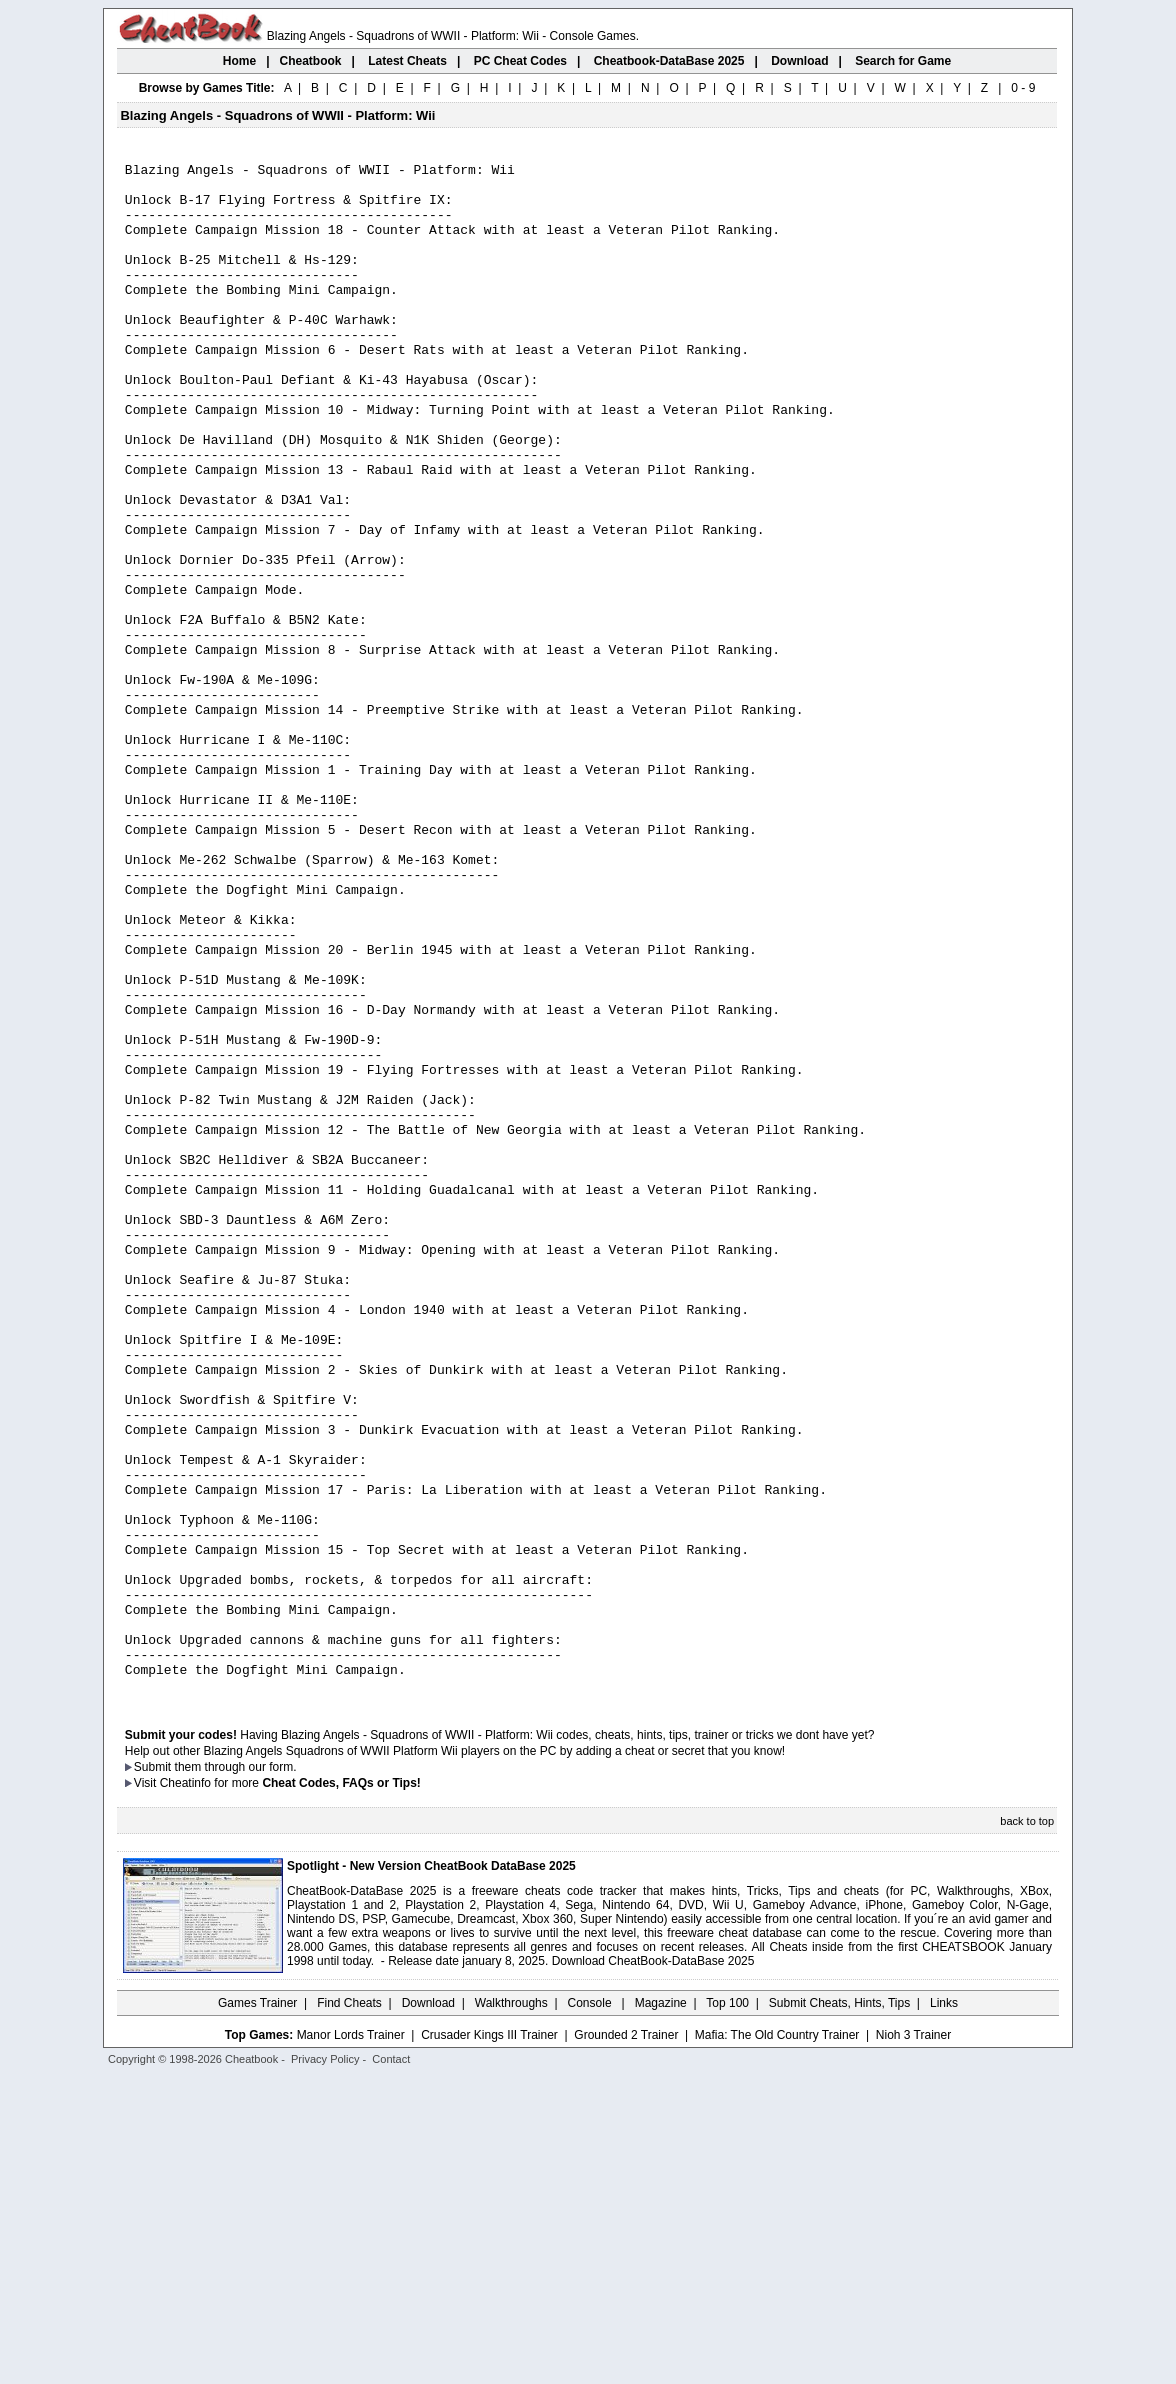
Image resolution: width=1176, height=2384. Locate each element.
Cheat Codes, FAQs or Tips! (341, 2089)
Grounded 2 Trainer (626, 2341)
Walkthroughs (511, 2309)
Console (591, 2309)
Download (428, 2309)
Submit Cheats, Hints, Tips (839, 2309)
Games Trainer (257, 2309)
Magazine (661, 2309)
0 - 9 (1023, 88)
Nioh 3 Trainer (913, 2341)
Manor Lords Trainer (351, 2341)
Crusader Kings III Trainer (489, 2341)
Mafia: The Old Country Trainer (777, 2341)
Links (944, 2309)
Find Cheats (349, 2309)
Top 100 (727, 2309)
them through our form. (236, 2073)
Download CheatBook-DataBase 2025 (653, 2267)
